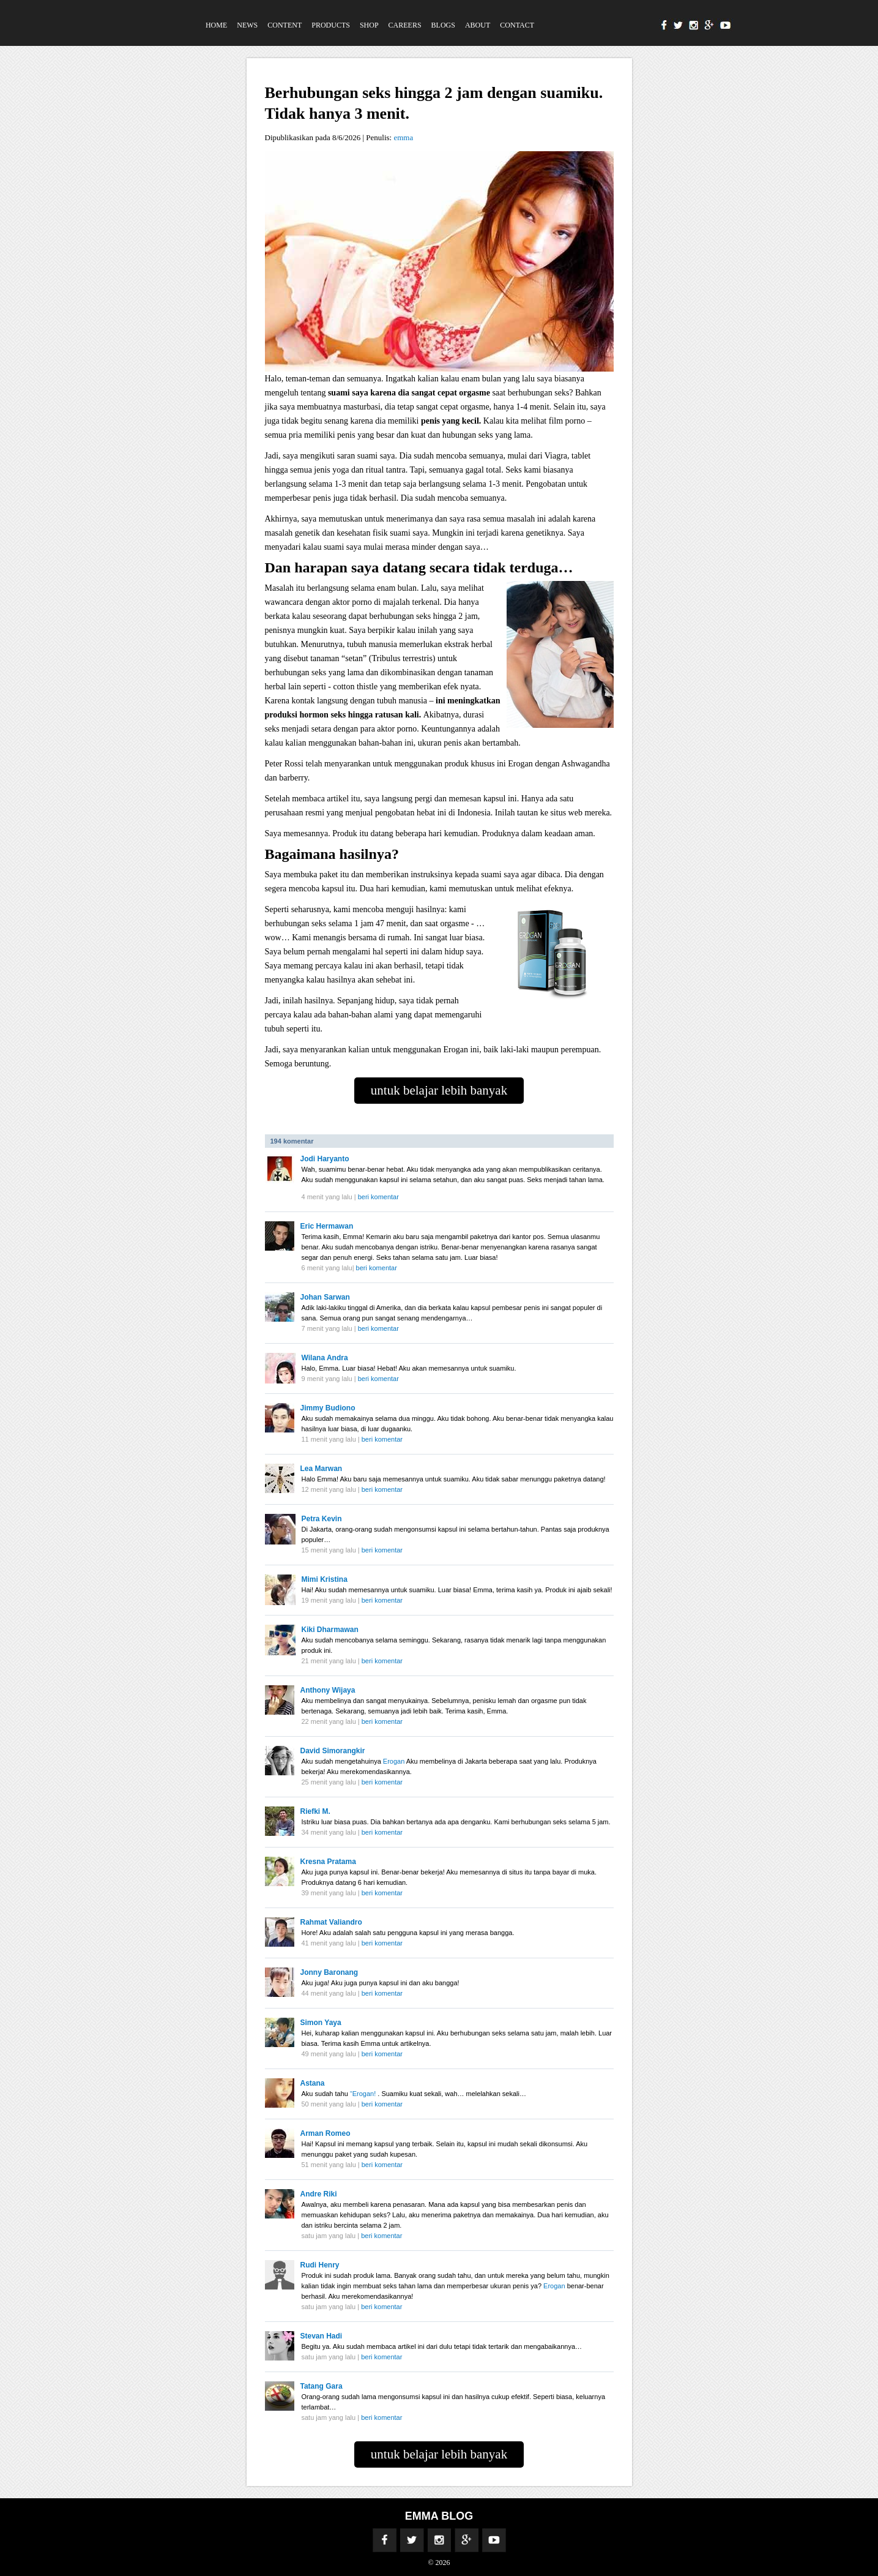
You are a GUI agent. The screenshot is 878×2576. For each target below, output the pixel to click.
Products (330, 25)
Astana (312, 2083)
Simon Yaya (320, 2022)
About (477, 25)
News (247, 25)
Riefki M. (315, 1811)
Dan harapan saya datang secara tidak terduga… (419, 567)
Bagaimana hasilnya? (332, 854)
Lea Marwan (321, 1468)
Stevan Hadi (321, 2336)
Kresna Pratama (328, 1861)
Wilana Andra (325, 1358)
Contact (517, 25)
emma (403, 137)
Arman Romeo (325, 2133)
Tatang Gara (321, 2386)
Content (284, 25)
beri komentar (378, 1196)
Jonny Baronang (329, 1972)
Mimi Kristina (325, 1579)
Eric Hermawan (327, 1226)
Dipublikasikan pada (298, 137)
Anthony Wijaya (327, 1690)
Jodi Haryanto (324, 1159)
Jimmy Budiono (327, 1408)
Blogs (443, 25)
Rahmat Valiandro (331, 1922)
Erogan (394, 1761)
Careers (405, 25)
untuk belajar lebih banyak (439, 1090)
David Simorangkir (332, 1751)
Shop (369, 25)
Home (216, 25)
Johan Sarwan (325, 1297)
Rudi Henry (320, 2265)
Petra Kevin (322, 1519)
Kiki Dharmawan (330, 1629)
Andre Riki (318, 2194)
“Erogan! (364, 2093)
